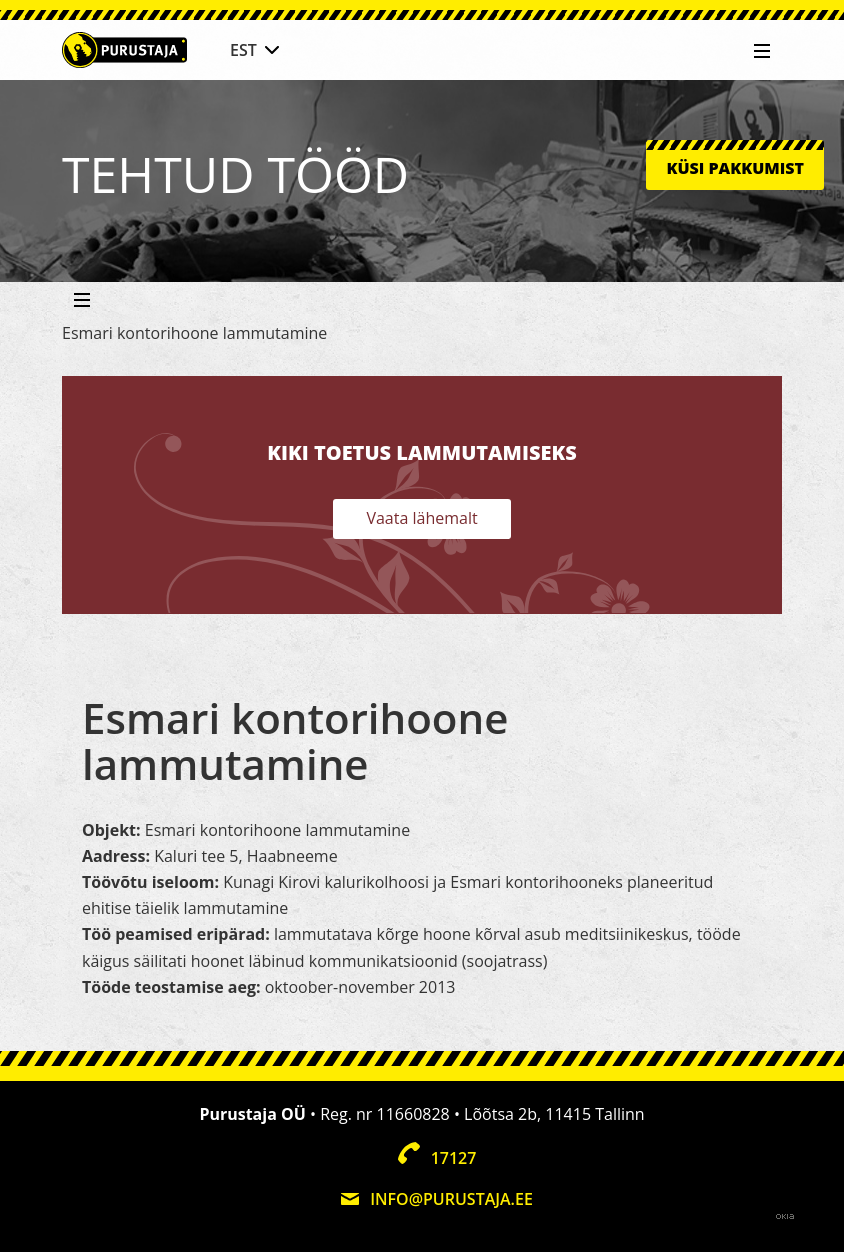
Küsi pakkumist (735, 168)
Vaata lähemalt (421, 518)
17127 (454, 1158)
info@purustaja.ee (451, 1199)
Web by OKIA (785, 1216)
